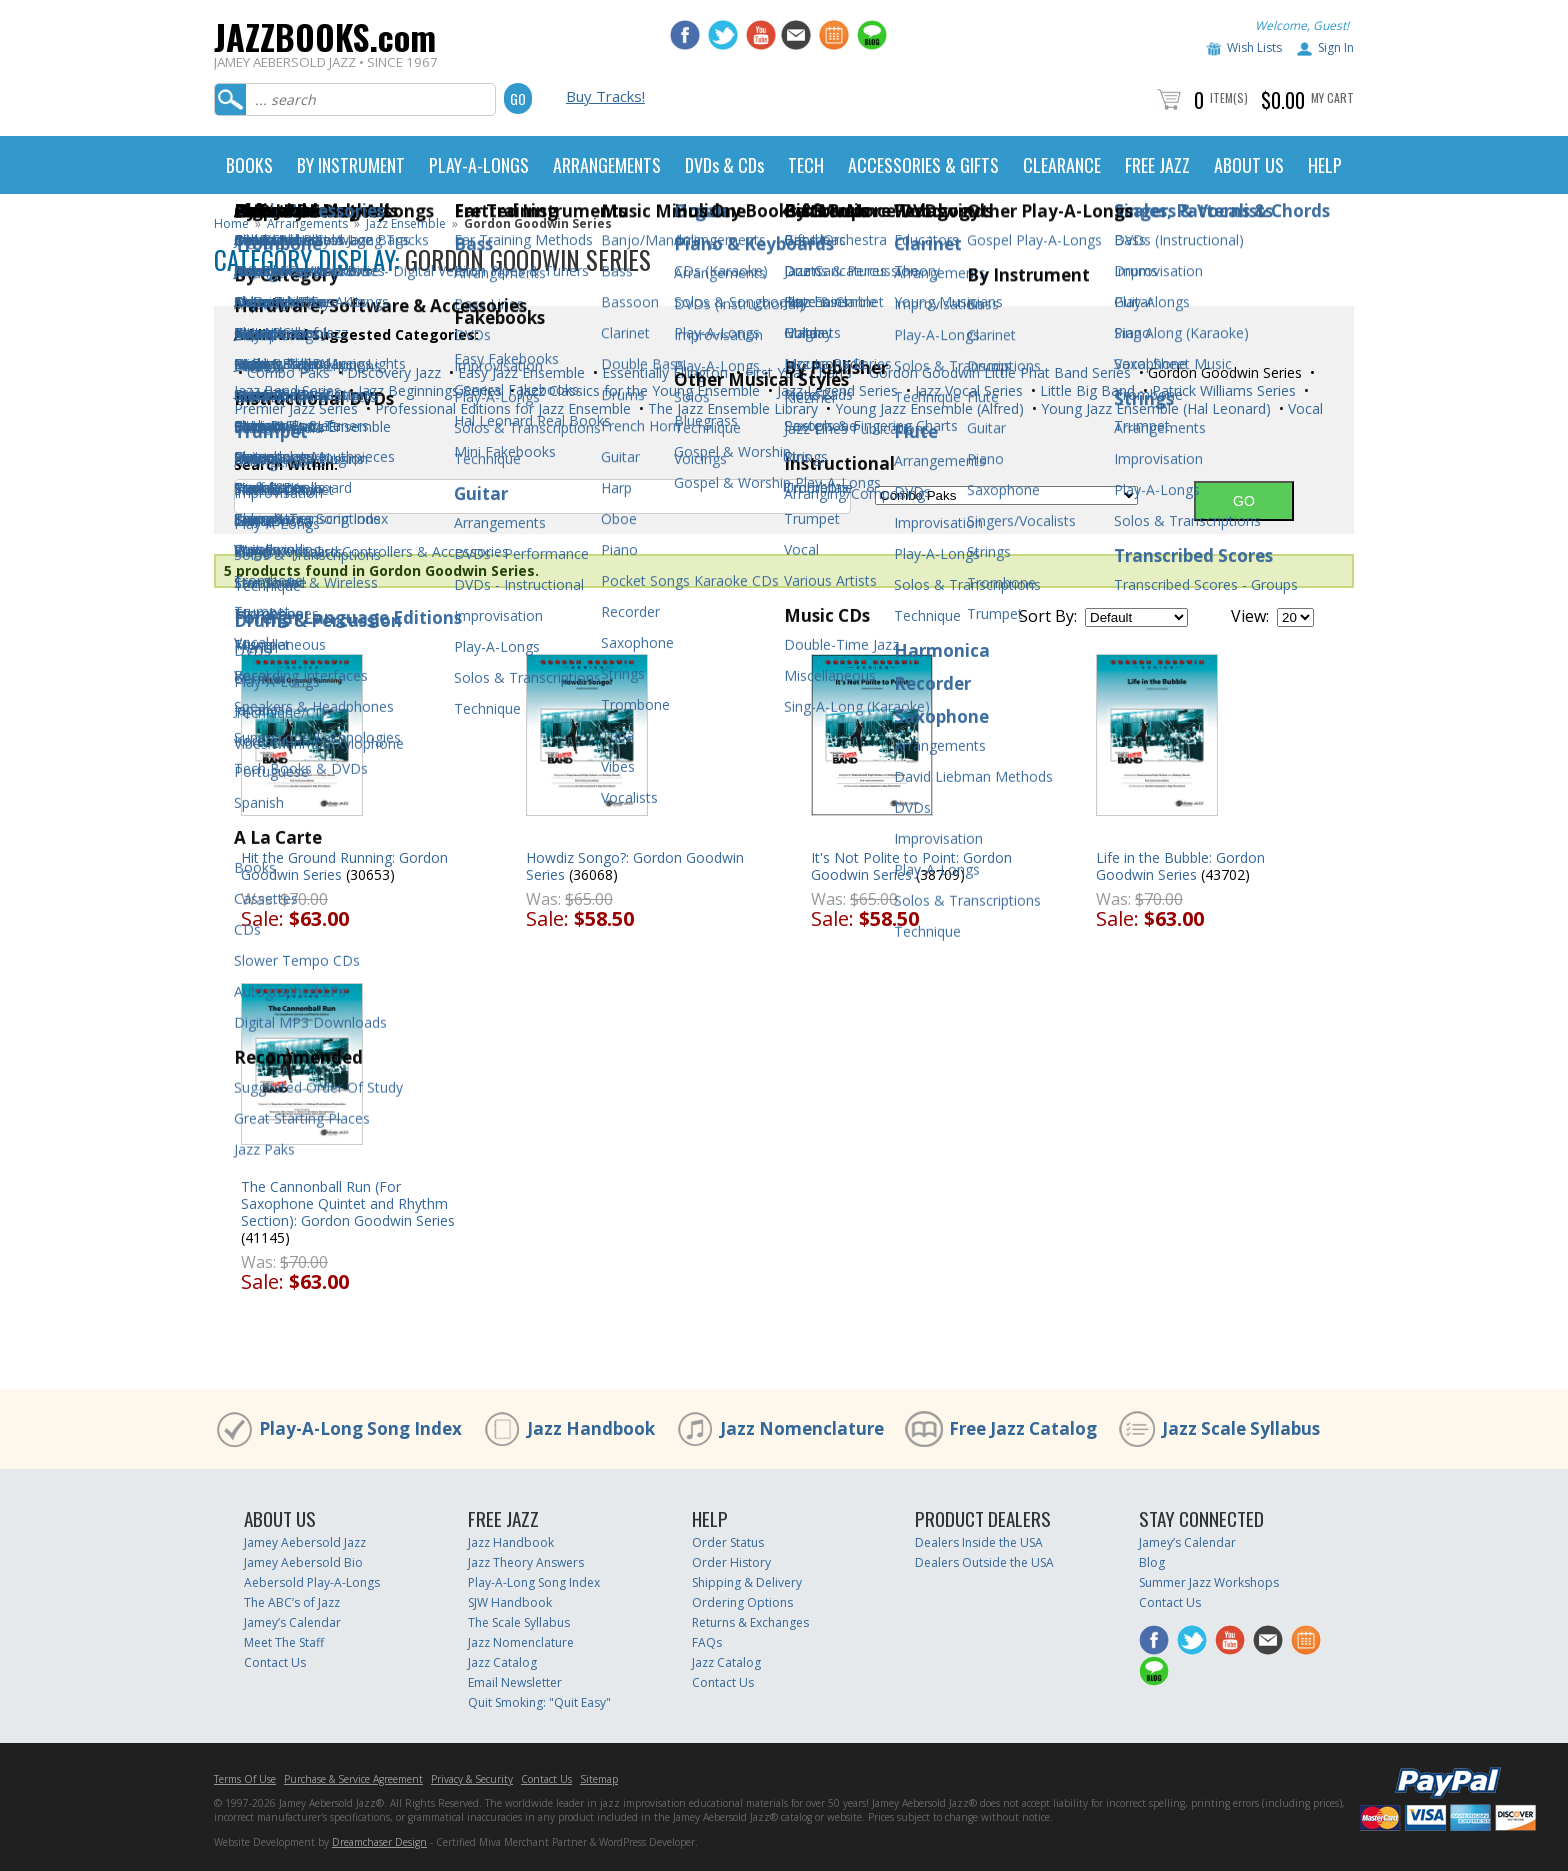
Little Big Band (1085, 390)
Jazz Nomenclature (802, 1428)
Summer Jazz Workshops (1209, 1582)
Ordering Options (742, 1602)
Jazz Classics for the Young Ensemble (637, 390)
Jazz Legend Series (835, 390)
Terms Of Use (245, 1779)
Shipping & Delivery (747, 1582)
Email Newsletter (515, 1682)
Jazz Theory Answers (526, 1562)
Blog (1152, 1562)
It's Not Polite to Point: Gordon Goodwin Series (911, 866)
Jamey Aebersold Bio (303, 1562)
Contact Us (275, 1662)
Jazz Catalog (502, 1662)
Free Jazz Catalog (1023, 1428)
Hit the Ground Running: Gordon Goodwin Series (344, 866)
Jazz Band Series (287, 390)
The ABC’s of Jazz (292, 1602)
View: (1250, 616)
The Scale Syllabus (519, 1622)
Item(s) (1229, 97)
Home (231, 223)
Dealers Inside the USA (979, 1542)
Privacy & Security (472, 1779)
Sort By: (1048, 616)
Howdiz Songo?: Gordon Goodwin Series (635, 866)
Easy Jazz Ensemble (519, 372)
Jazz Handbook (591, 1428)
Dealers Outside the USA (984, 1562)
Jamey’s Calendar (292, 1622)
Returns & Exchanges (750, 1622)
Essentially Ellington (663, 372)
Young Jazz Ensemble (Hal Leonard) (1154, 408)
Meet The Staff (284, 1642)
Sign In (1336, 47)
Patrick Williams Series (1222, 390)
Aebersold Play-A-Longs (312, 1582)
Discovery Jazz (392, 372)
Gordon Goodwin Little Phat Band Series (998, 372)
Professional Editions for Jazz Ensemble (501, 408)
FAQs (707, 1642)
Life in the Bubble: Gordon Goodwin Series (1180, 866)
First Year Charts (796, 372)
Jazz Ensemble (406, 223)
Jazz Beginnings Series (428, 390)
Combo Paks (286, 372)
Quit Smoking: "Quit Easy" (539, 1702)
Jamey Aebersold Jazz (305, 1542)
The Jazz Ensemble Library (731, 408)
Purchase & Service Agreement (353, 1779)
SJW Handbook (510, 1602)
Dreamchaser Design (379, 1842)
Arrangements (307, 223)
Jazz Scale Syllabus (1241, 1428)
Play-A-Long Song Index (360, 1428)
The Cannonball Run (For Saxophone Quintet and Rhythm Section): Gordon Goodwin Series (348, 1203)
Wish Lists (1254, 47)
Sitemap (599, 1779)
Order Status (728, 1542)
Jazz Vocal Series (967, 390)
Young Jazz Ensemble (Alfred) (927, 408)
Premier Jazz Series (296, 408)
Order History (731, 1562)
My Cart (1332, 97)
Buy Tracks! (605, 96)
